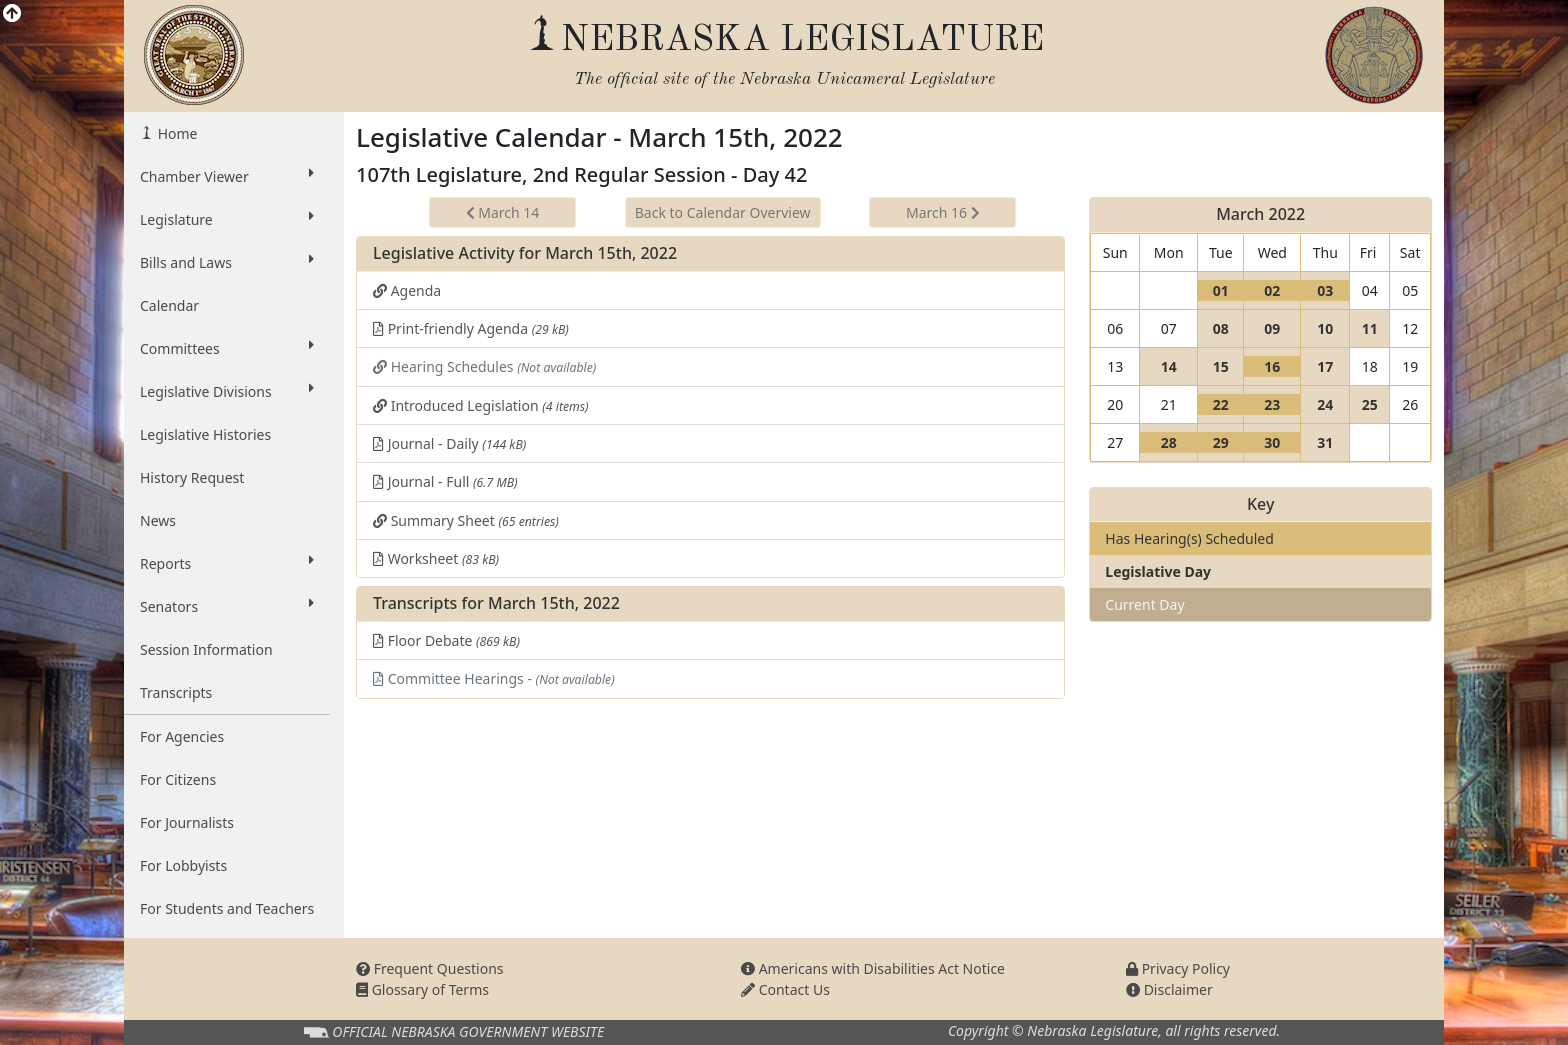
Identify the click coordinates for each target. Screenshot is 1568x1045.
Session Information (206, 649)
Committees (227, 348)
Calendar (169, 305)
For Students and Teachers (227, 908)
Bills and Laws (227, 262)
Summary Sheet (466, 520)
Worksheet (436, 558)
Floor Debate (446, 640)
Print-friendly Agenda (471, 328)
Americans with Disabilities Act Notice (873, 968)
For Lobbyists (183, 865)
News (158, 520)
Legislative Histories (205, 434)
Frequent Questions (430, 968)
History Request (192, 477)
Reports (227, 563)
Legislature (227, 219)
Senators (227, 606)
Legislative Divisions (227, 391)
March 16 (943, 212)
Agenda (407, 290)
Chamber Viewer (227, 176)
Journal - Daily (449, 443)
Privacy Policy (1178, 968)
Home (175, 133)
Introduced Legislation (481, 405)
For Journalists (187, 822)
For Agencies (182, 736)
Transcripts (176, 692)
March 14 (503, 212)
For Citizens (178, 779)
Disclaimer (1169, 989)
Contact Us (785, 989)
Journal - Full (445, 481)
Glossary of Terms (422, 989)
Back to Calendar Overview (723, 212)
